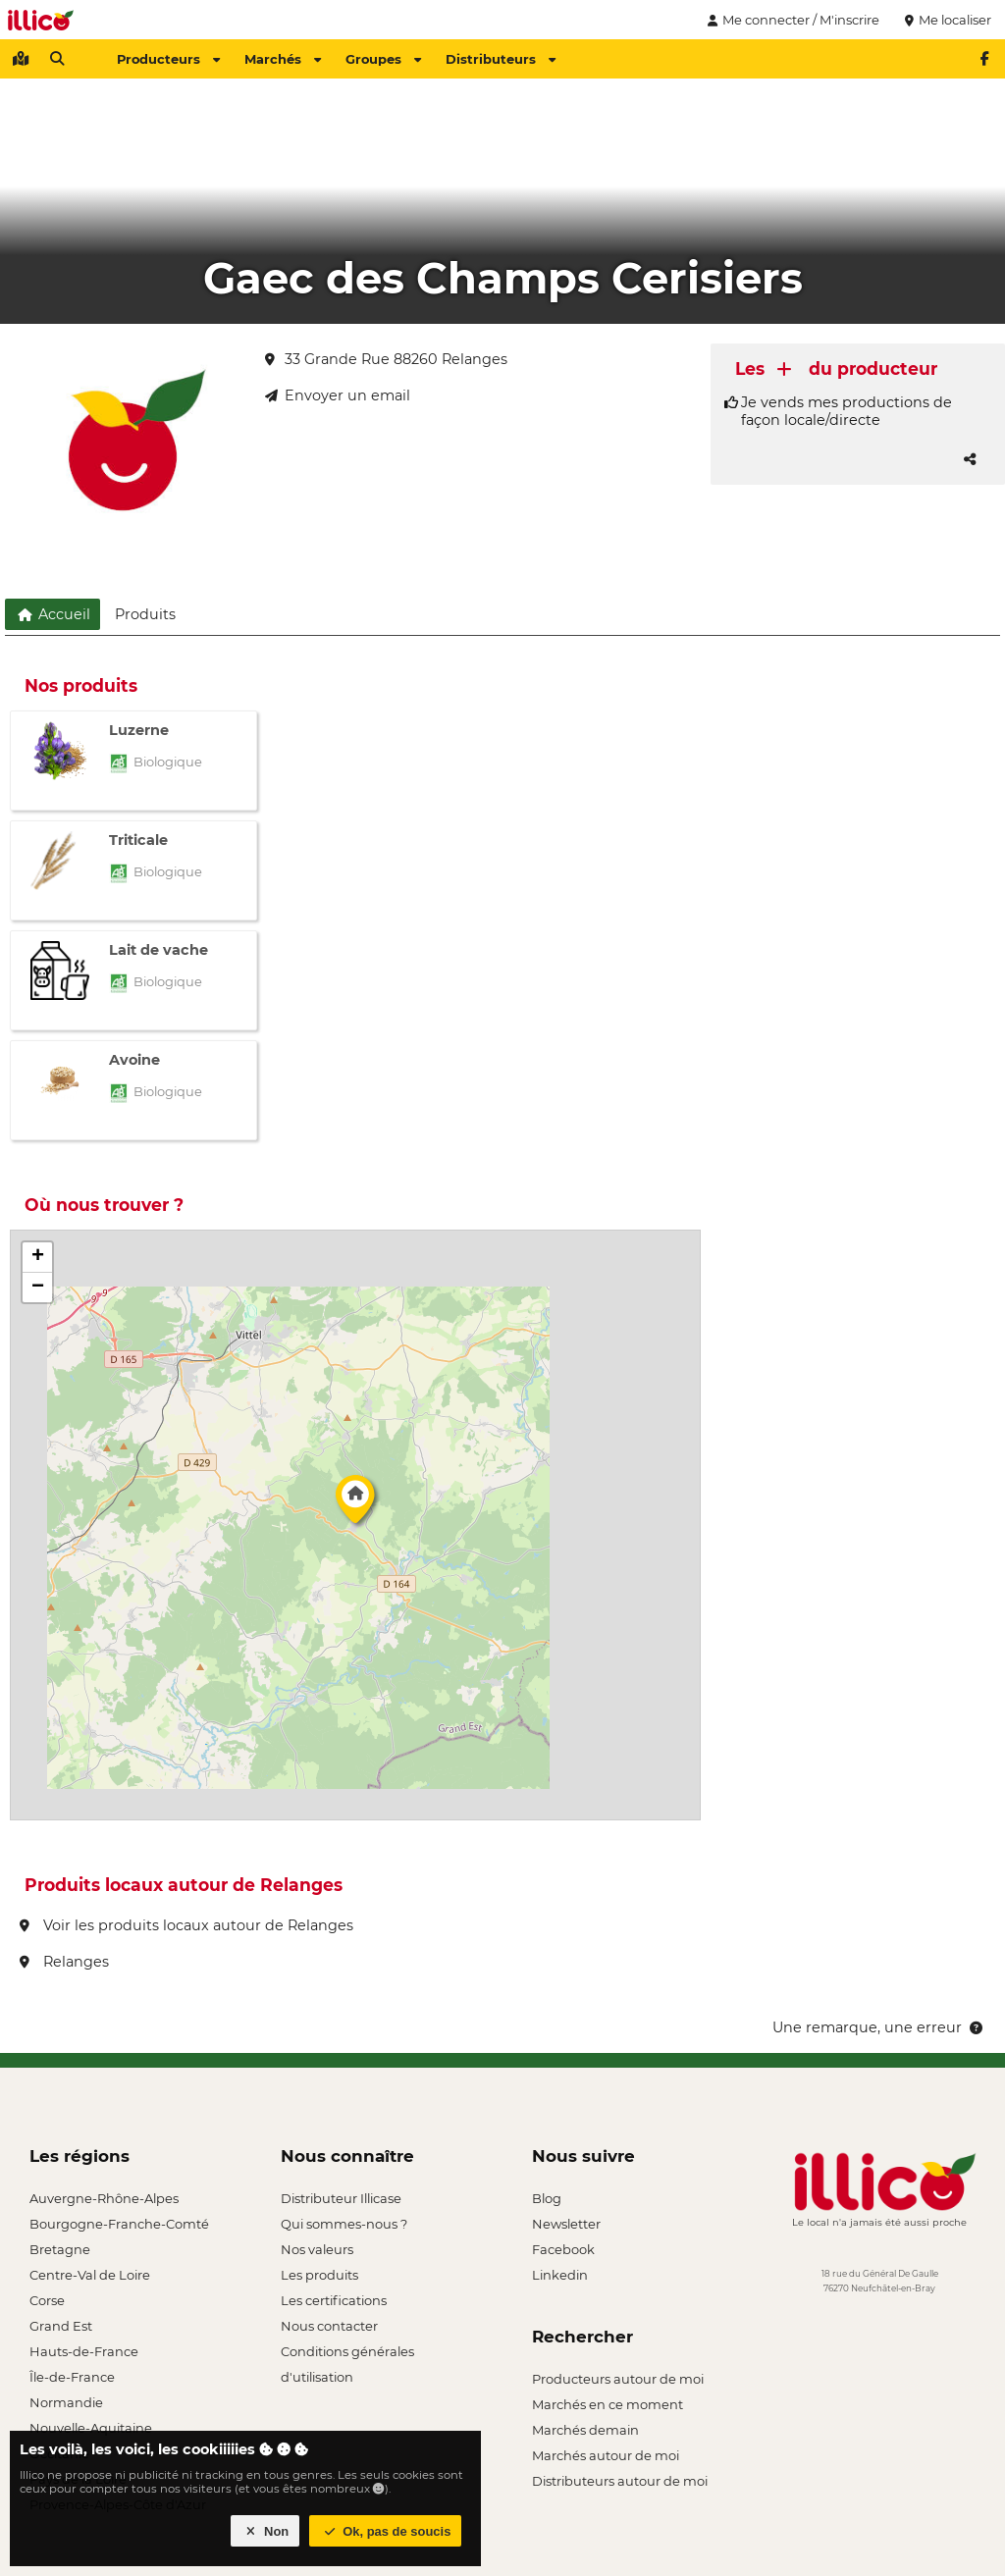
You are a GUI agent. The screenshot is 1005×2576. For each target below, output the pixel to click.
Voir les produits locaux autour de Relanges (186, 1925)
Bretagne (59, 2249)
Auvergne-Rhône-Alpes (104, 2198)
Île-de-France (72, 2377)
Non (265, 2531)
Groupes (383, 59)
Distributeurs (500, 59)
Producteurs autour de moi (618, 2379)
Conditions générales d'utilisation (347, 2353)
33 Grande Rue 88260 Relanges (386, 359)
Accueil (52, 614)
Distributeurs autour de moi (620, 2481)
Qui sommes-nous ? (344, 2224)
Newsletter (566, 2224)
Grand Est (60, 2326)
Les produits (319, 2275)
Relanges (64, 1962)
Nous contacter (329, 2326)
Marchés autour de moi (605, 2455)
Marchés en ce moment (607, 2404)
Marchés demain (585, 2430)
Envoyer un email (337, 395)
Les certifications (334, 2300)
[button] (355, 1504)
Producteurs (168, 59)
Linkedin (560, 2275)
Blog (546, 2198)
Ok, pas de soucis (385, 2531)
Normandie (66, 2402)
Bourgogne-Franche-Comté (119, 2224)
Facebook (563, 2249)
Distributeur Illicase (341, 2198)
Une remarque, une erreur (878, 2027)
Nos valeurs (317, 2249)
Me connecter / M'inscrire (791, 19)
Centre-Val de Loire (89, 2275)
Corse (47, 2300)
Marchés (282, 59)
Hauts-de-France (83, 2351)
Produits (145, 614)
